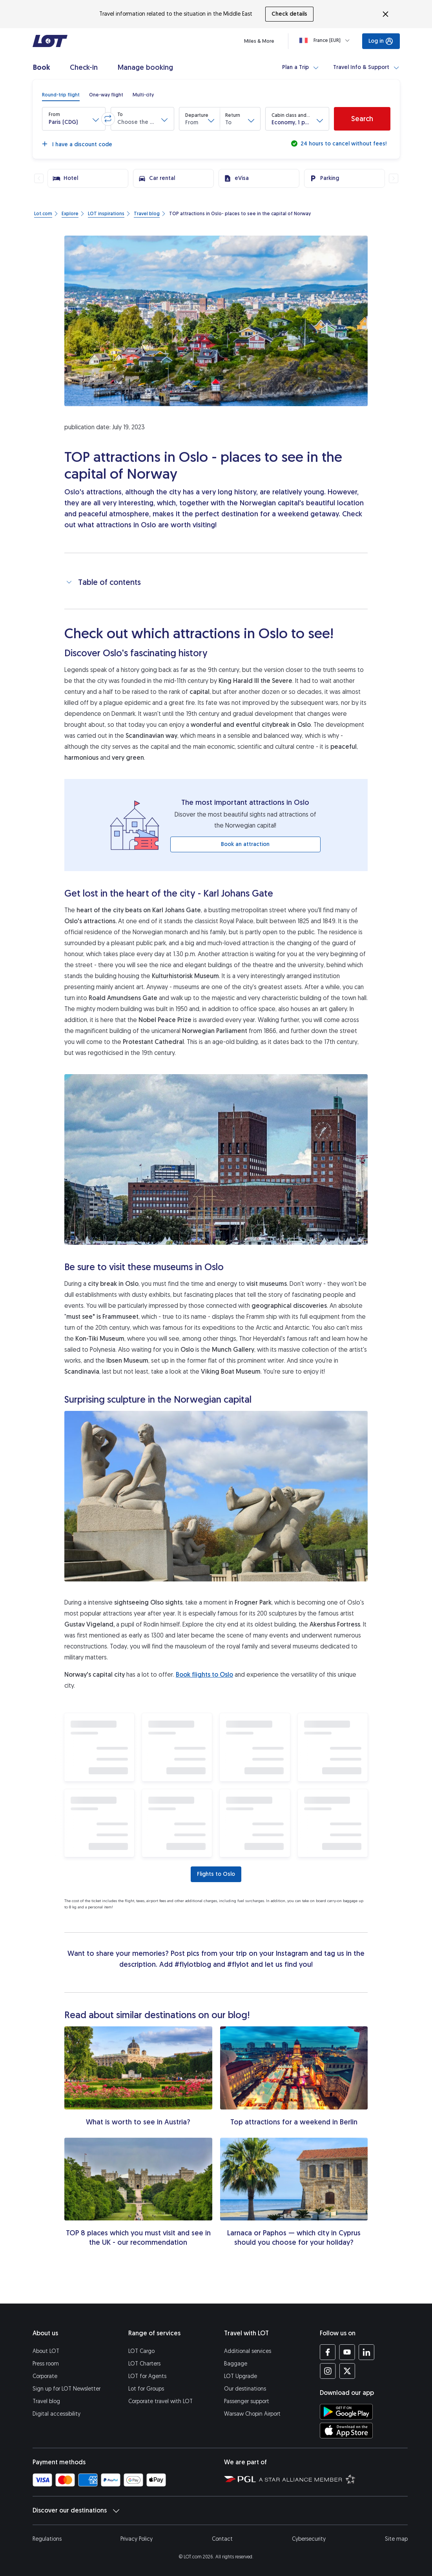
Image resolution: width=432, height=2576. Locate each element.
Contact (222, 2539)
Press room (46, 2363)
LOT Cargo (141, 2351)
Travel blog (46, 2401)
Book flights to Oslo (204, 1674)
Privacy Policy (136, 2539)
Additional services (247, 2351)
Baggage (235, 2363)
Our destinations (245, 2388)
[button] (74, 119)
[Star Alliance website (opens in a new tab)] (307, 2478)
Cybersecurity (309, 2539)
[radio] (61, 95)
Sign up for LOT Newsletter (66, 2388)
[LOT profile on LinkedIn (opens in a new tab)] (366, 2352)
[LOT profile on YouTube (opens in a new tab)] (347, 2352)
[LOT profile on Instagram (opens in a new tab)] (328, 2371)
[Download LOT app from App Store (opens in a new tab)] (346, 2430)
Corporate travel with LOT (160, 2401)
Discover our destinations (76, 2510)
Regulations (47, 2539)
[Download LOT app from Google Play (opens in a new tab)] (346, 2412)
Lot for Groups (146, 2388)
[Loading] (326, 40)
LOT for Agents (147, 2376)
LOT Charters (144, 2363)
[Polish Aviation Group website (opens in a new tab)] (240, 2478)
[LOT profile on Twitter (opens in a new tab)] (347, 2371)
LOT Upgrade (240, 2376)
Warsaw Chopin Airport (252, 2414)
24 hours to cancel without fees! (342, 143)
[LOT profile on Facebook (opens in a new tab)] (328, 2352)
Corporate (45, 2376)
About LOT (46, 2351)
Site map (396, 2539)
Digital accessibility (56, 2414)
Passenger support (246, 2401)
